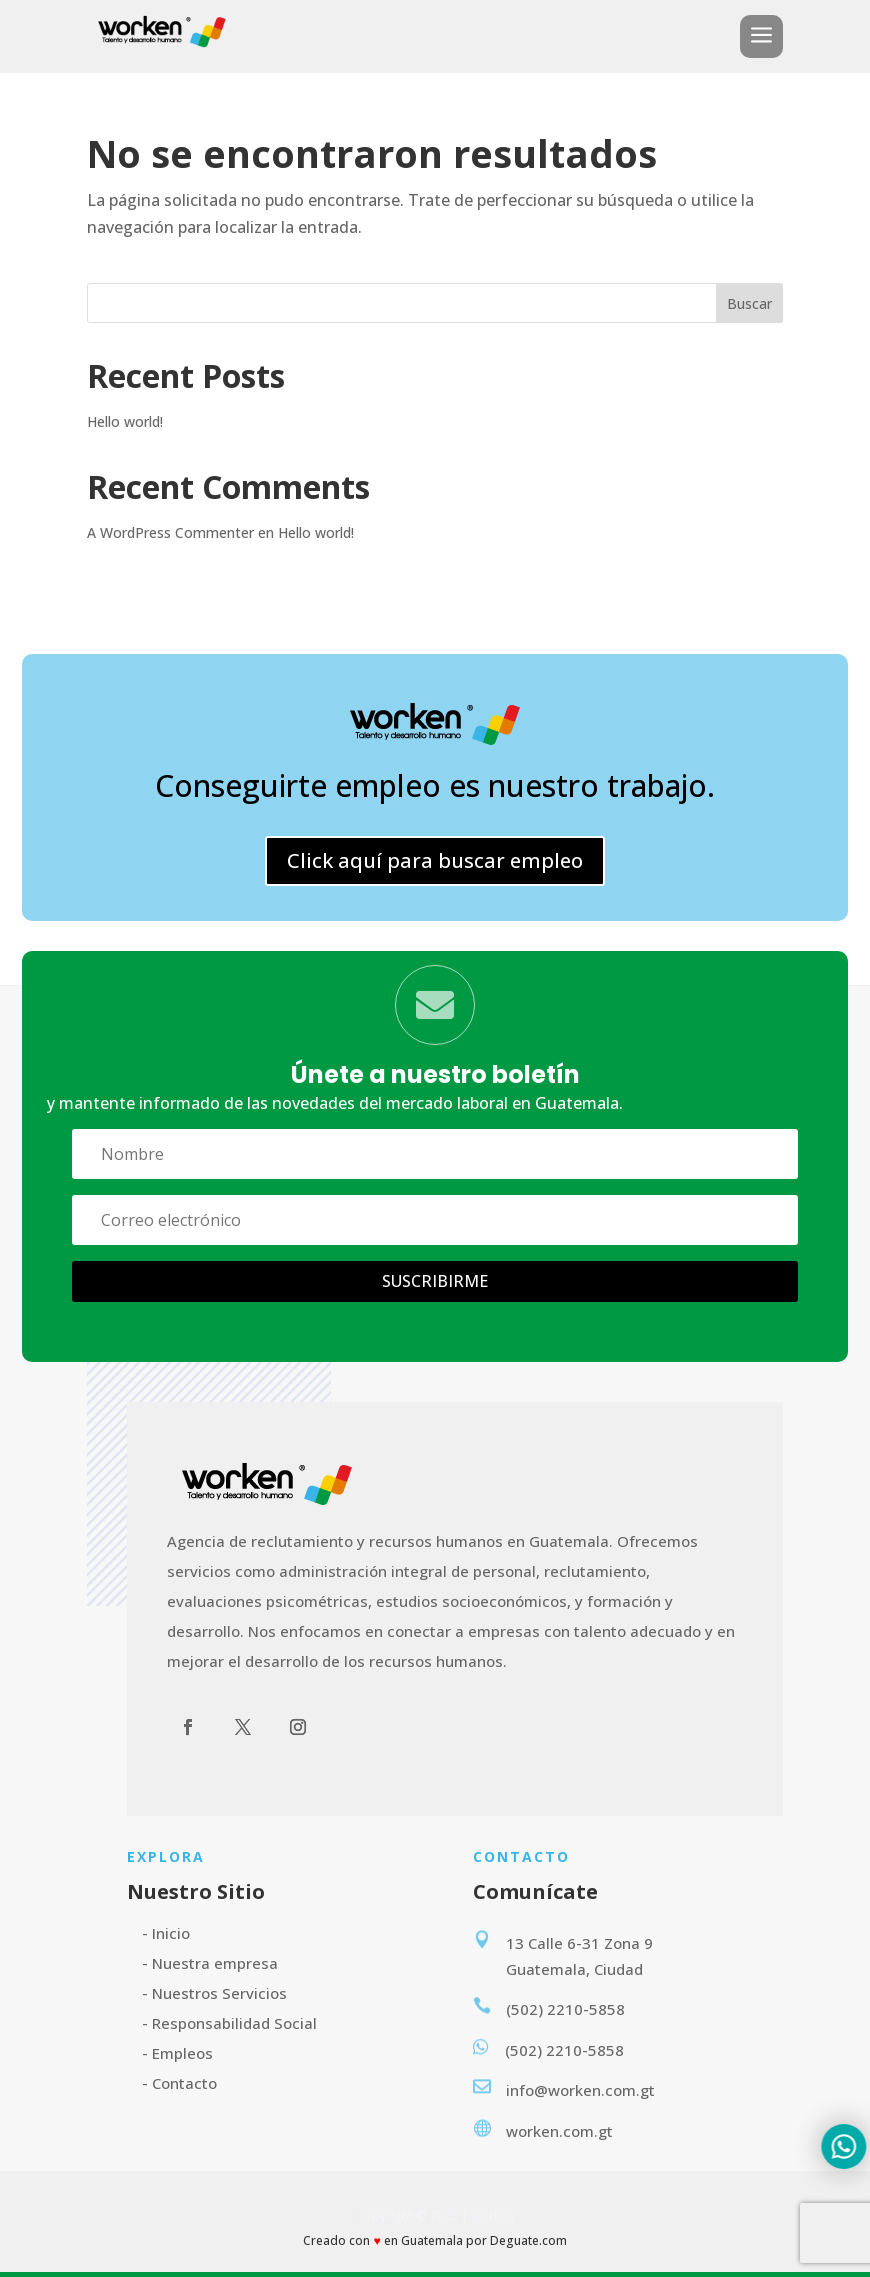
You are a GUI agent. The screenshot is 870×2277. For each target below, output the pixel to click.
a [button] (761, 36)
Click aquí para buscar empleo (435, 860)
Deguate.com (528, 2240)
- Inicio (166, 1933)
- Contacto (179, 2083)
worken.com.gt (559, 2131)
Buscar (749, 303)
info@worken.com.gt (580, 2090)
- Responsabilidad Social (229, 2023)
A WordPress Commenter (170, 532)
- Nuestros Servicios (214, 1993)
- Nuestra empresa (210, 1963)
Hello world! (125, 421)
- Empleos (177, 2053)
